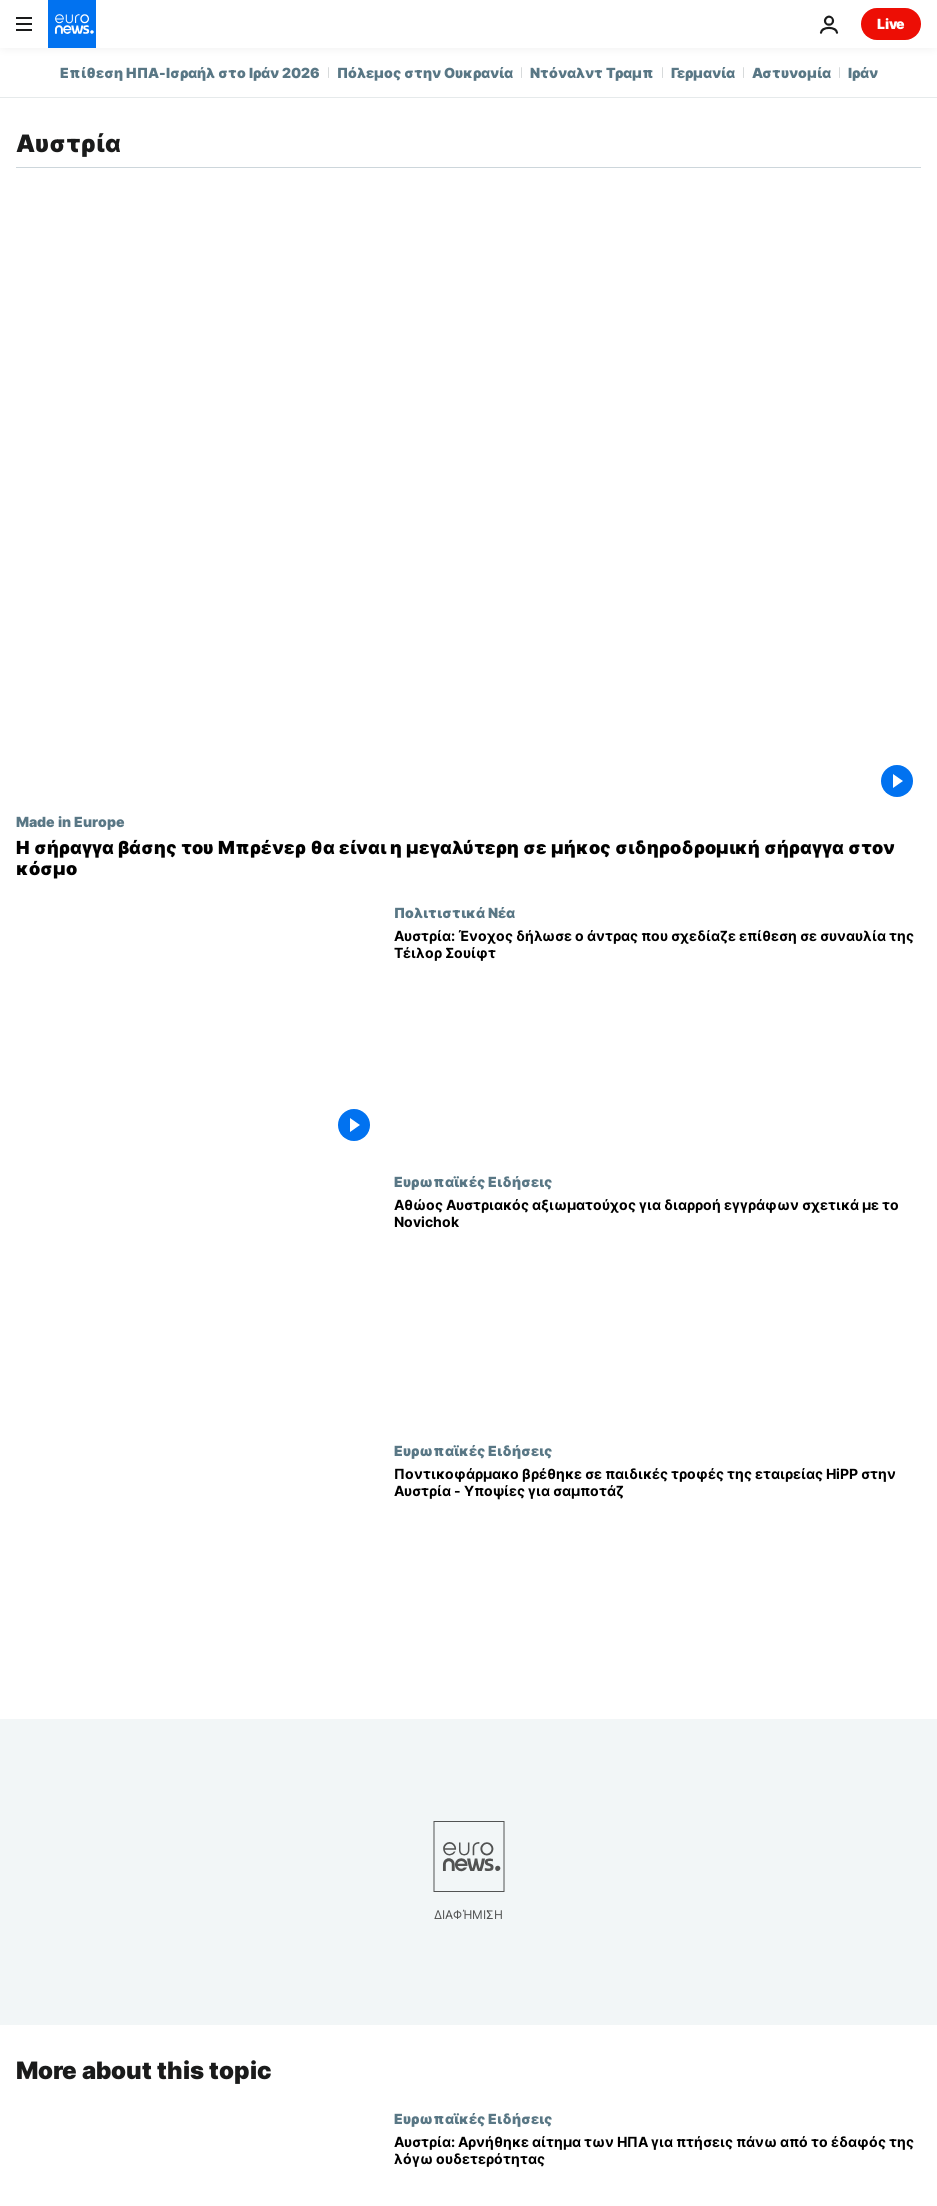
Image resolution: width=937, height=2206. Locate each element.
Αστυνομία (791, 72)
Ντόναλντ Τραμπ (592, 72)
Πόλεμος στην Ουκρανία (425, 72)
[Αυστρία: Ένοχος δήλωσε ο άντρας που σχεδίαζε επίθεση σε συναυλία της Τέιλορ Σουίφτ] (657, 1038)
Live (891, 23)
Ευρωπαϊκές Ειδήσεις (473, 1181)
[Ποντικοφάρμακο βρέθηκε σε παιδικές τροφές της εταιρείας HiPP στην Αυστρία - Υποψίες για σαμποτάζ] (657, 1576)
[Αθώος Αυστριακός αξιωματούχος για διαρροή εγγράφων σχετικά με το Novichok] (657, 1307)
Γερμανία (703, 72)
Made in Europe (70, 821)
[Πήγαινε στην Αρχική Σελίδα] (72, 24)
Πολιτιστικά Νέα (454, 912)
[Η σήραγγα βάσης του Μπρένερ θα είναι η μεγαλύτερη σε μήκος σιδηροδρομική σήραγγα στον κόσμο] (468, 858)
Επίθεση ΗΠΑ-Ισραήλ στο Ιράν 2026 (190, 72)
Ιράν (863, 72)
